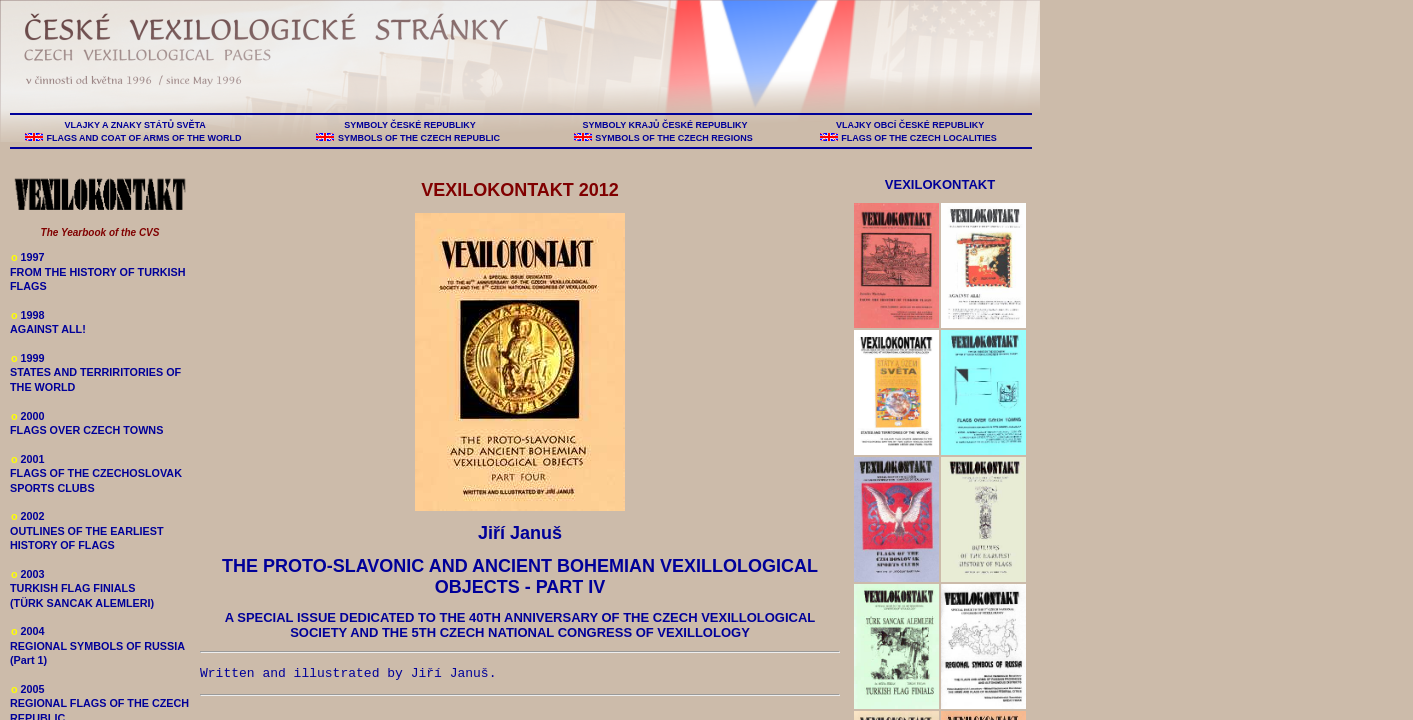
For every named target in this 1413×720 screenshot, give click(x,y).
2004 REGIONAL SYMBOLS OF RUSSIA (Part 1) (97, 645)
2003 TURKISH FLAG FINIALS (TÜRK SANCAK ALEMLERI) (82, 588)
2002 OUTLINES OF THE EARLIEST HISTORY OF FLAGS (87, 530)
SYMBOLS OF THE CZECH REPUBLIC (418, 138)
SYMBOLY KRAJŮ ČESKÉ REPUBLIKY (665, 125)
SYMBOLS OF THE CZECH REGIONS (674, 138)
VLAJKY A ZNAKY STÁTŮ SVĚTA (135, 125)
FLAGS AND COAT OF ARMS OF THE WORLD (144, 138)
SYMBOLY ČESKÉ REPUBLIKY (410, 125)
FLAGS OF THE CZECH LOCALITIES (919, 138)
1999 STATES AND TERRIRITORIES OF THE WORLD (95, 372)
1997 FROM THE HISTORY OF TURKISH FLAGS (98, 271)
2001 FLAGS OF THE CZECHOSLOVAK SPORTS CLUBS (96, 473)
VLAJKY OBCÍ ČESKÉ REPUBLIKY (909, 125)
